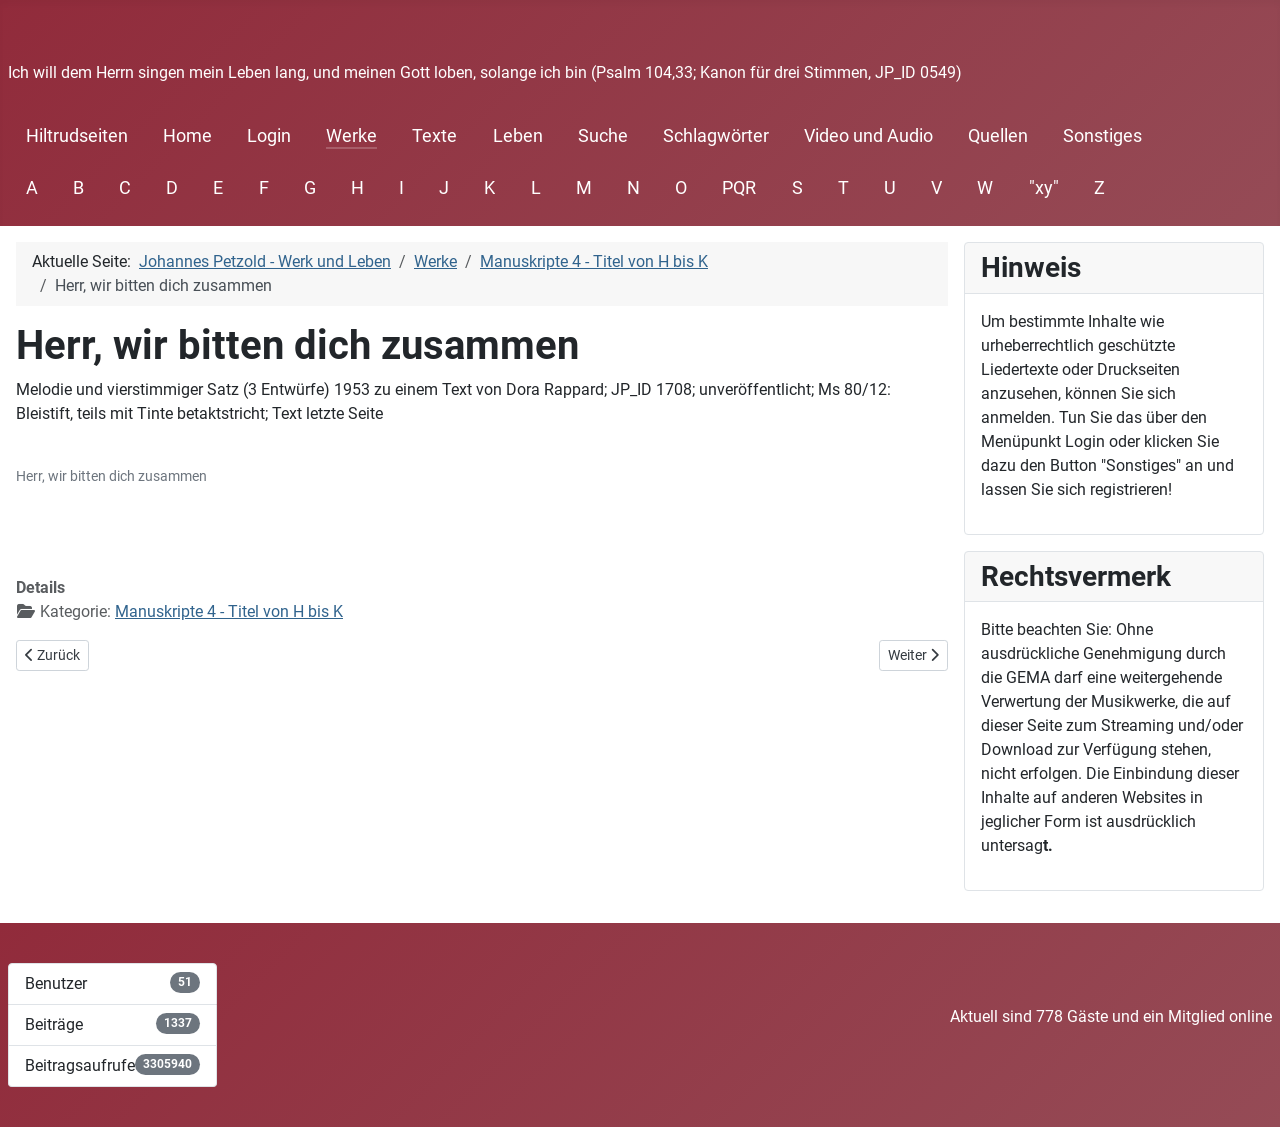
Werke (351, 136)
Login (269, 136)
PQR (739, 188)
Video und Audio (868, 136)
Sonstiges (1102, 136)
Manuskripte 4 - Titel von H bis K (229, 611)
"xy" (1044, 188)
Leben (518, 136)
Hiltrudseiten (77, 136)
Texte (434, 136)
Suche (603, 136)
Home (187, 136)
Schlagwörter (716, 136)
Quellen (998, 136)
